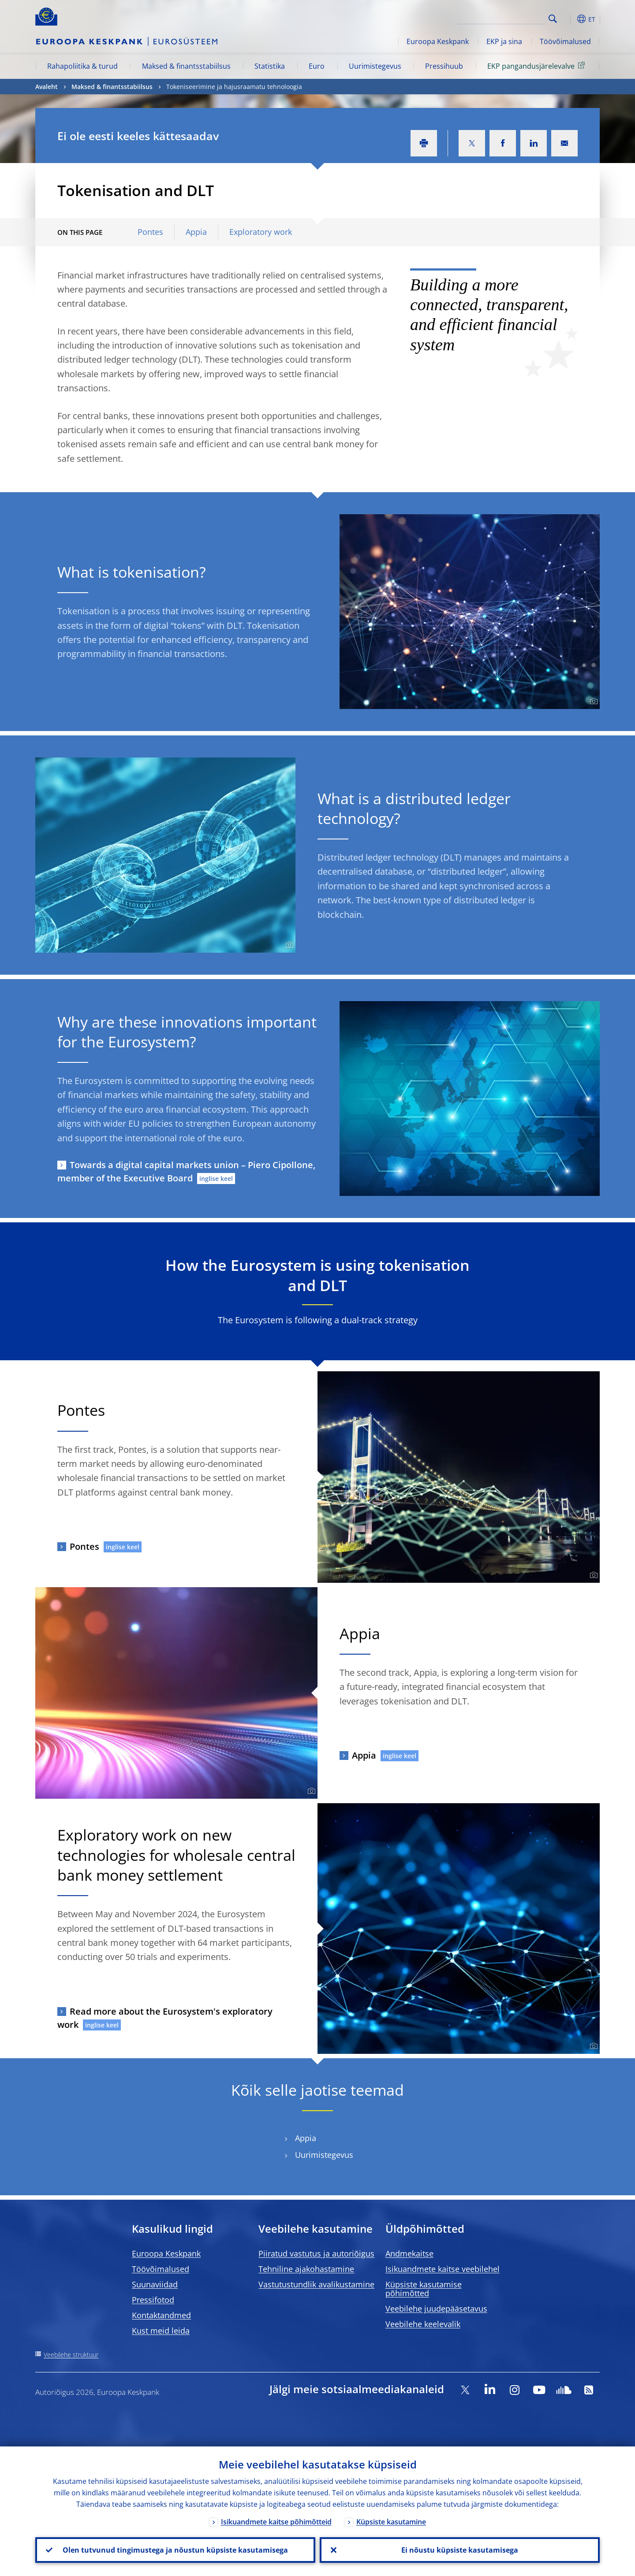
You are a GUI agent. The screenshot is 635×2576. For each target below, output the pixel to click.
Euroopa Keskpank (438, 41)
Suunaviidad (155, 2284)
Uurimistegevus (375, 66)
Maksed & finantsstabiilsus (186, 66)
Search (552, 18)
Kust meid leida (161, 2330)
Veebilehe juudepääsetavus (436, 2308)
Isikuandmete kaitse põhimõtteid (276, 2522)
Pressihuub (444, 66)
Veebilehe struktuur (71, 2354)
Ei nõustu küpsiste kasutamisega (459, 2550)
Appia (196, 232)
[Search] (501, 17)
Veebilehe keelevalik (422, 2324)
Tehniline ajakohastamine (306, 2269)
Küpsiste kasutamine (391, 2522)
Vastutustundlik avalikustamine (316, 2284)
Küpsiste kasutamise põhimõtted (423, 2288)
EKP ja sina (504, 41)
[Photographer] (592, 701)
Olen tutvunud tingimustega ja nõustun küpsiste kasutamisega (175, 2550)
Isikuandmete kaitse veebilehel (442, 2269)
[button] (569, 18)
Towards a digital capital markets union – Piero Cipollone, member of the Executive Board (186, 1171)
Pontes (150, 232)
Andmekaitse (409, 2253)
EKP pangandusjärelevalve (537, 65)
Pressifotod (153, 2299)
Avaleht (46, 86)
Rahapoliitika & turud (82, 66)
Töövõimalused (565, 41)
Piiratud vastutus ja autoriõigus (316, 2253)
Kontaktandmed (161, 2315)
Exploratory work (260, 232)
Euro (317, 66)
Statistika (269, 66)
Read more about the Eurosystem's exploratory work (165, 2017)
